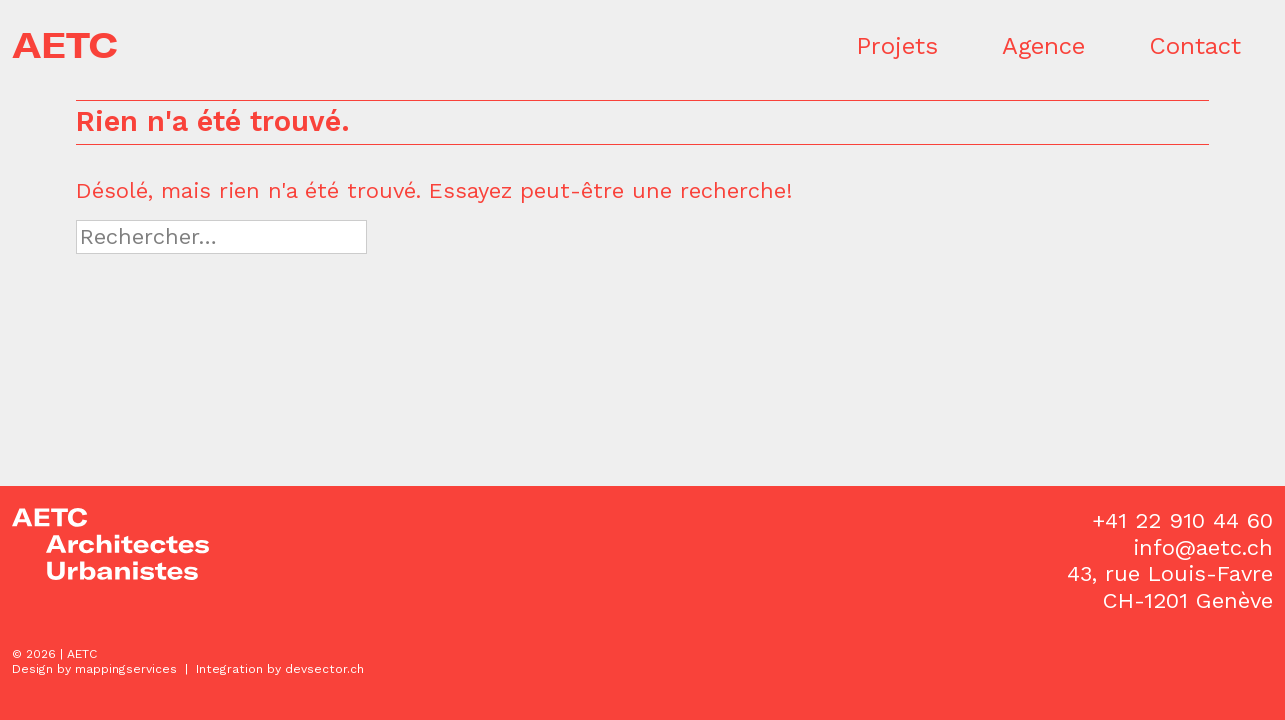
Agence (1043, 46)
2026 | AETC (61, 654)
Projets (897, 46)
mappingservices (126, 669)
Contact (1195, 46)
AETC (65, 46)
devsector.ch (324, 669)
